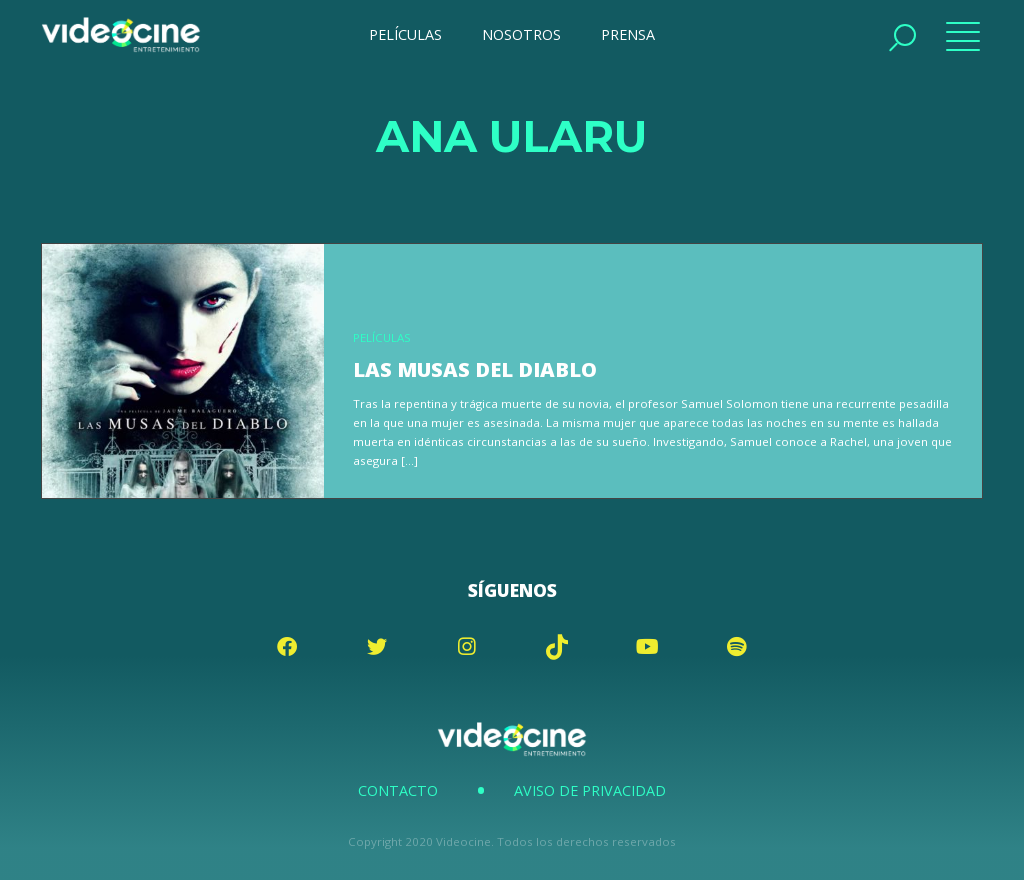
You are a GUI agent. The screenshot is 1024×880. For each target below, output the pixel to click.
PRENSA (628, 34)
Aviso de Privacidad (590, 790)
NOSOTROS (521, 34)
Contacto (398, 790)
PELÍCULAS (405, 34)
